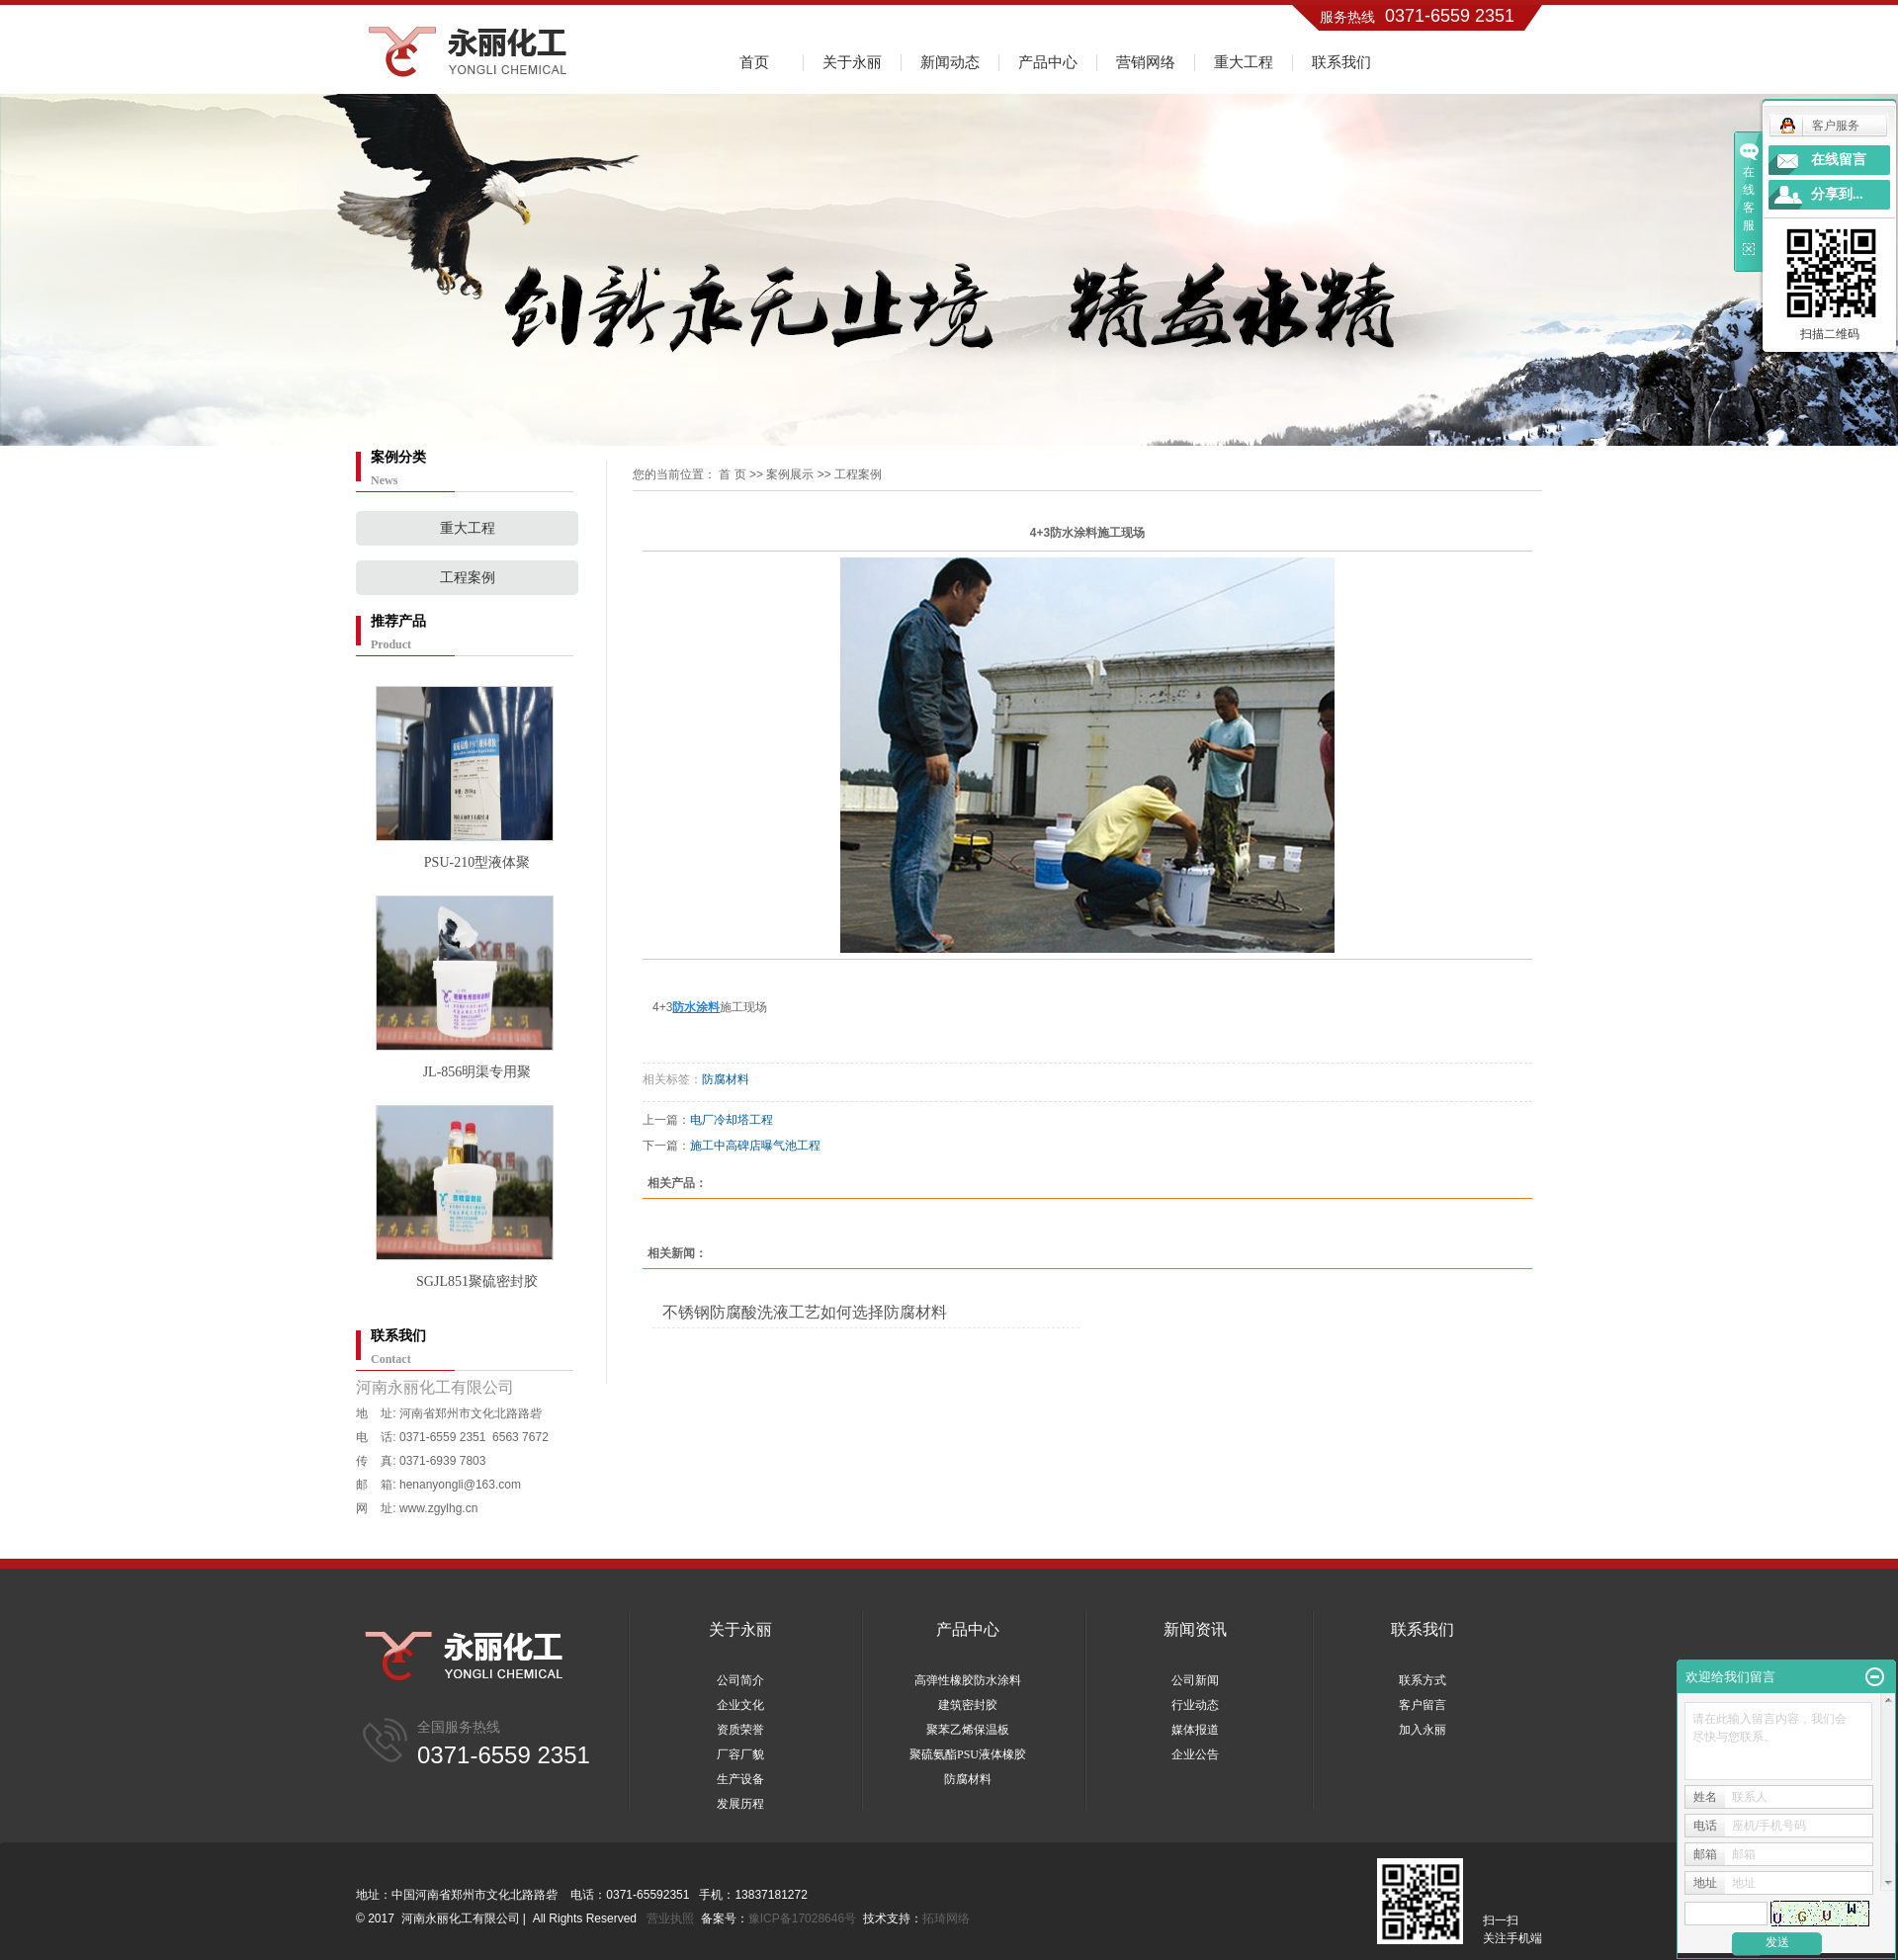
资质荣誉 (740, 1730)
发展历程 (740, 1804)
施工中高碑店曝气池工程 (755, 1145)
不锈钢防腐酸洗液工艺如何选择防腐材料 (804, 1312)
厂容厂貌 (740, 1754)
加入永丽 (1422, 1730)
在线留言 (1838, 159)
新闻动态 (950, 61)
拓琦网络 (946, 1918)
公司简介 (740, 1680)
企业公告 (1195, 1754)
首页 (754, 61)
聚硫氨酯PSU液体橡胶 (967, 1754)
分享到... (1837, 194)
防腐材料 (725, 1079)
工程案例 (467, 577)
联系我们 (1341, 61)
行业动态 (1195, 1705)
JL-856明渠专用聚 (477, 1072)
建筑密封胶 (967, 1705)
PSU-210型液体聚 (477, 862)
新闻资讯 (1195, 1629)
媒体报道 (1195, 1730)
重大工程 (1243, 61)
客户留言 (1422, 1705)
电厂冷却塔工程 (731, 1120)
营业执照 (670, 1918)
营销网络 (1145, 61)
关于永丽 (852, 61)
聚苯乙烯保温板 (967, 1730)
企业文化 (740, 1705)
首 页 (732, 474)
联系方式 (1422, 1680)
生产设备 (740, 1779)
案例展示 (790, 474)
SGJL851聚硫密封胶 (477, 1281)
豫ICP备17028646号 (802, 1918)
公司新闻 (1195, 1680)
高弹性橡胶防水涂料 (967, 1680)
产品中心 (1048, 61)
